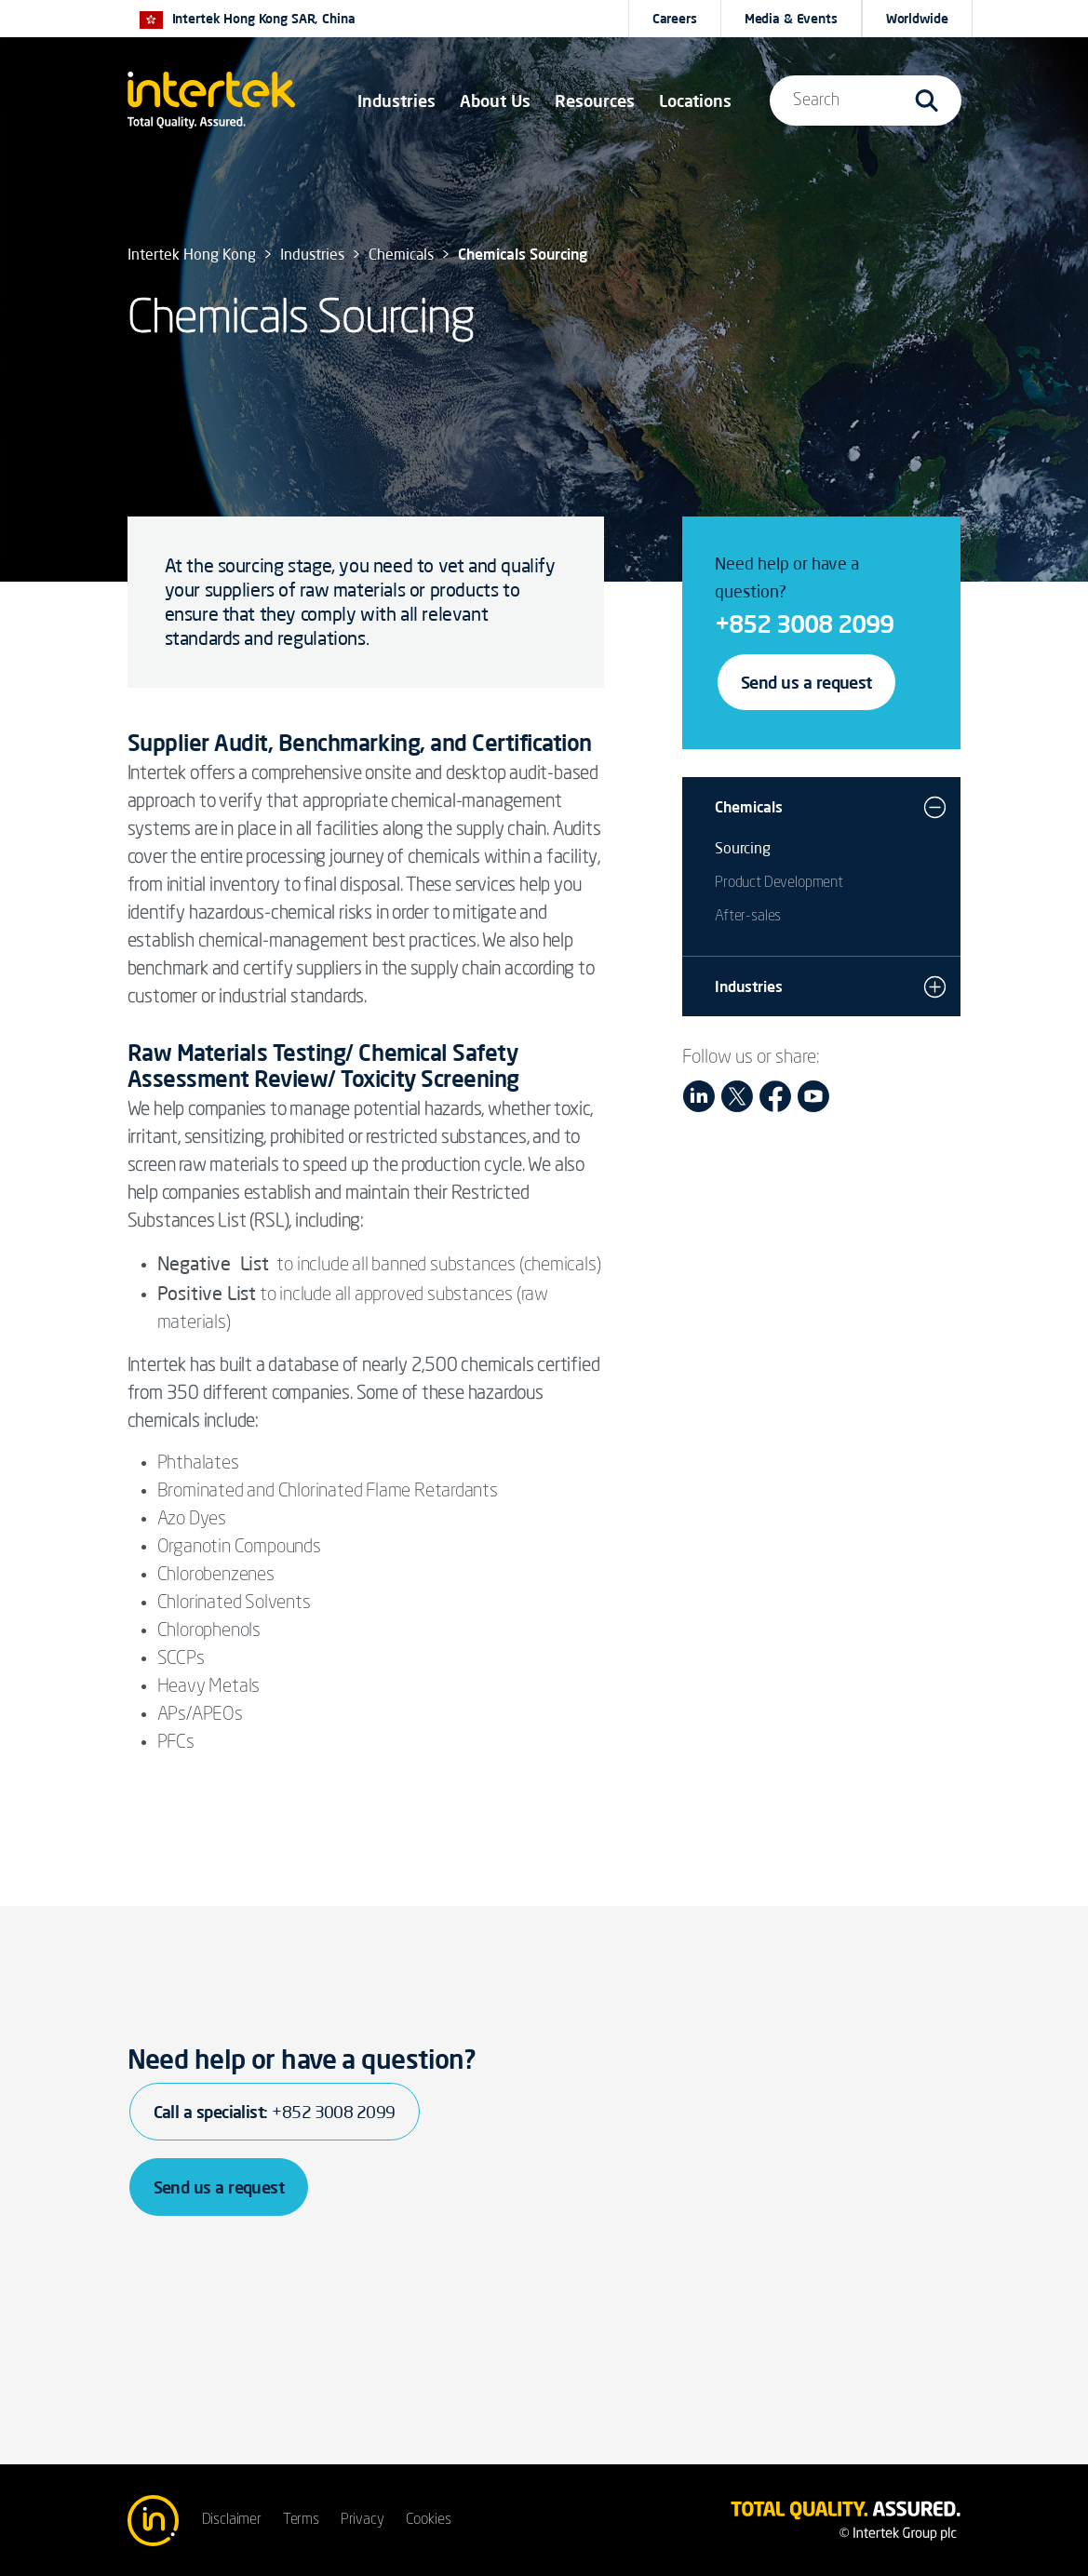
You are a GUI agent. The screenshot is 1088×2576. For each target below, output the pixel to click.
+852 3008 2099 (804, 623)
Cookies (428, 2520)
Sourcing (743, 848)
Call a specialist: (275, 2111)
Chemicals (749, 807)
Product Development (779, 883)
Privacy (362, 2520)
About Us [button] (495, 100)
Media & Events (791, 18)
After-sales (748, 916)
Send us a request (806, 682)
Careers (674, 18)
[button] (396, 100)
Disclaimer (232, 2520)
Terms (301, 2520)
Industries (749, 986)
